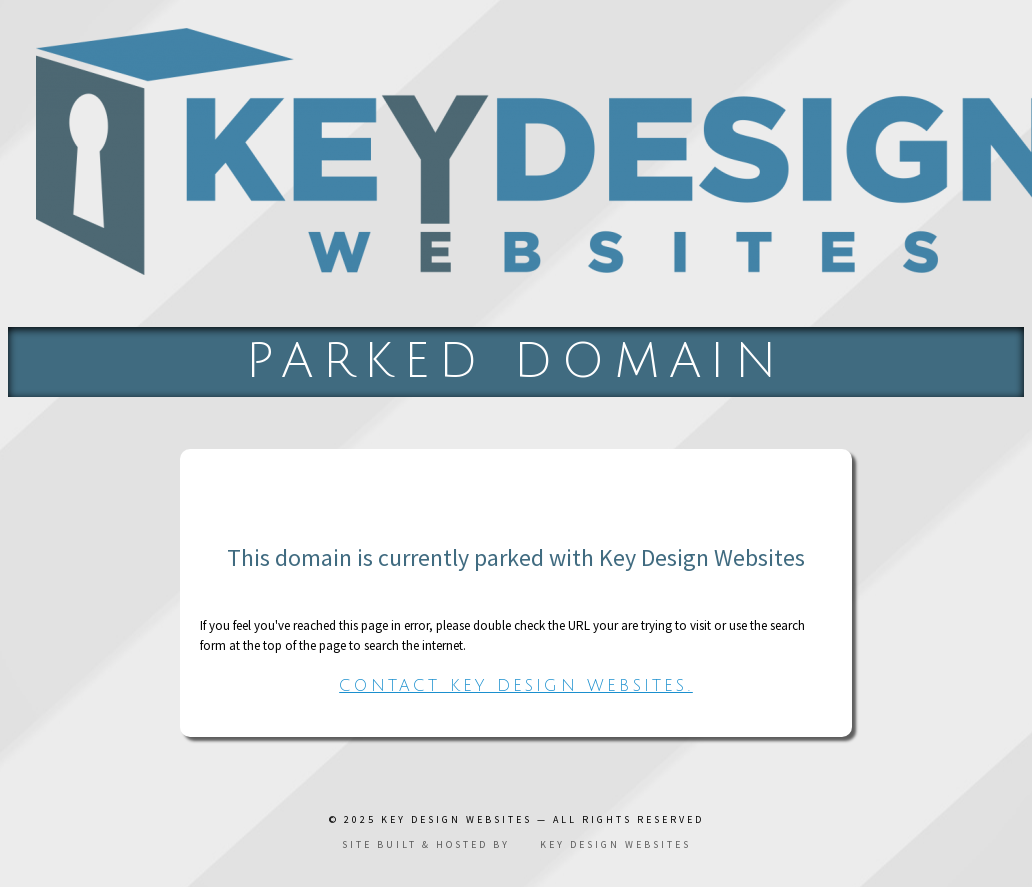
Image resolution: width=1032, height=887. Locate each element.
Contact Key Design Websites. (516, 686)
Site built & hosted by (516, 844)
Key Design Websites (456, 819)
